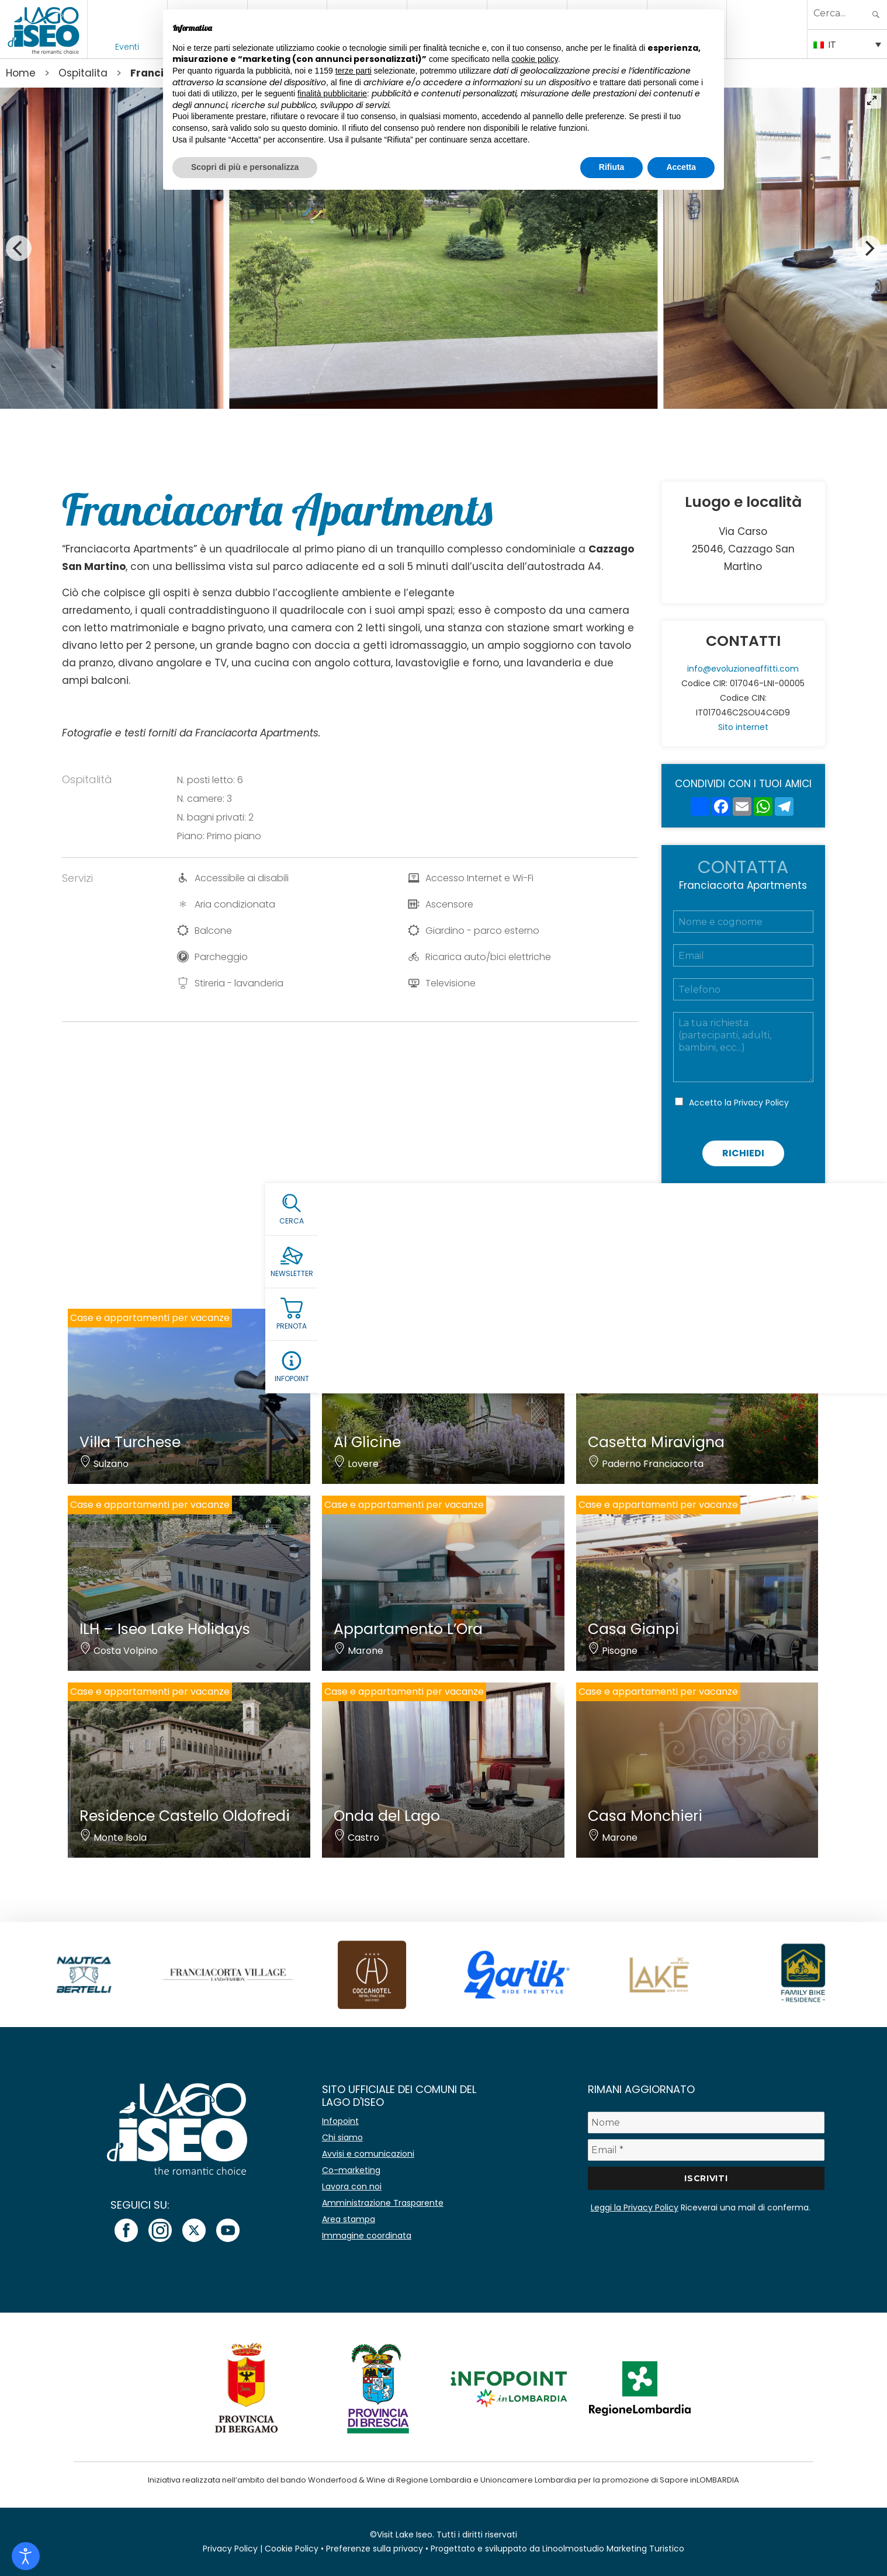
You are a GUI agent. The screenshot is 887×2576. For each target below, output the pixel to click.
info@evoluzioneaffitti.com (743, 669)
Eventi (127, 47)
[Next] (868, 248)
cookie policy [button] (535, 59)
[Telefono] (743, 989)
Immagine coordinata (366, 2235)
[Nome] (706, 2122)
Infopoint (340, 2121)
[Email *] (706, 2150)
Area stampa (348, 2219)
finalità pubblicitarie (332, 93)
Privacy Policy (761, 1102)
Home (21, 73)
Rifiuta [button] (612, 167)
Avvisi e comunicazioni (368, 2154)
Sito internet (743, 727)
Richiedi (743, 1153)
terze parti (353, 70)
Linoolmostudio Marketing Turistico (613, 2548)
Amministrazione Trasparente (383, 2203)
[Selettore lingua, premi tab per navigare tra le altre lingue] (847, 43)
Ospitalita (83, 73)
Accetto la (739, 1102)
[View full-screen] (873, 101)
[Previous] (19, 248)
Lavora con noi (352, 2186)
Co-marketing (351, 2170)
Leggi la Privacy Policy (634, 2207)
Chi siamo (342, 2137)
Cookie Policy (291, 2548)
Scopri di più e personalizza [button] (245, 167)
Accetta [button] (681, 167)
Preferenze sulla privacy (374, 2548)
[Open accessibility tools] (26, 2556)
